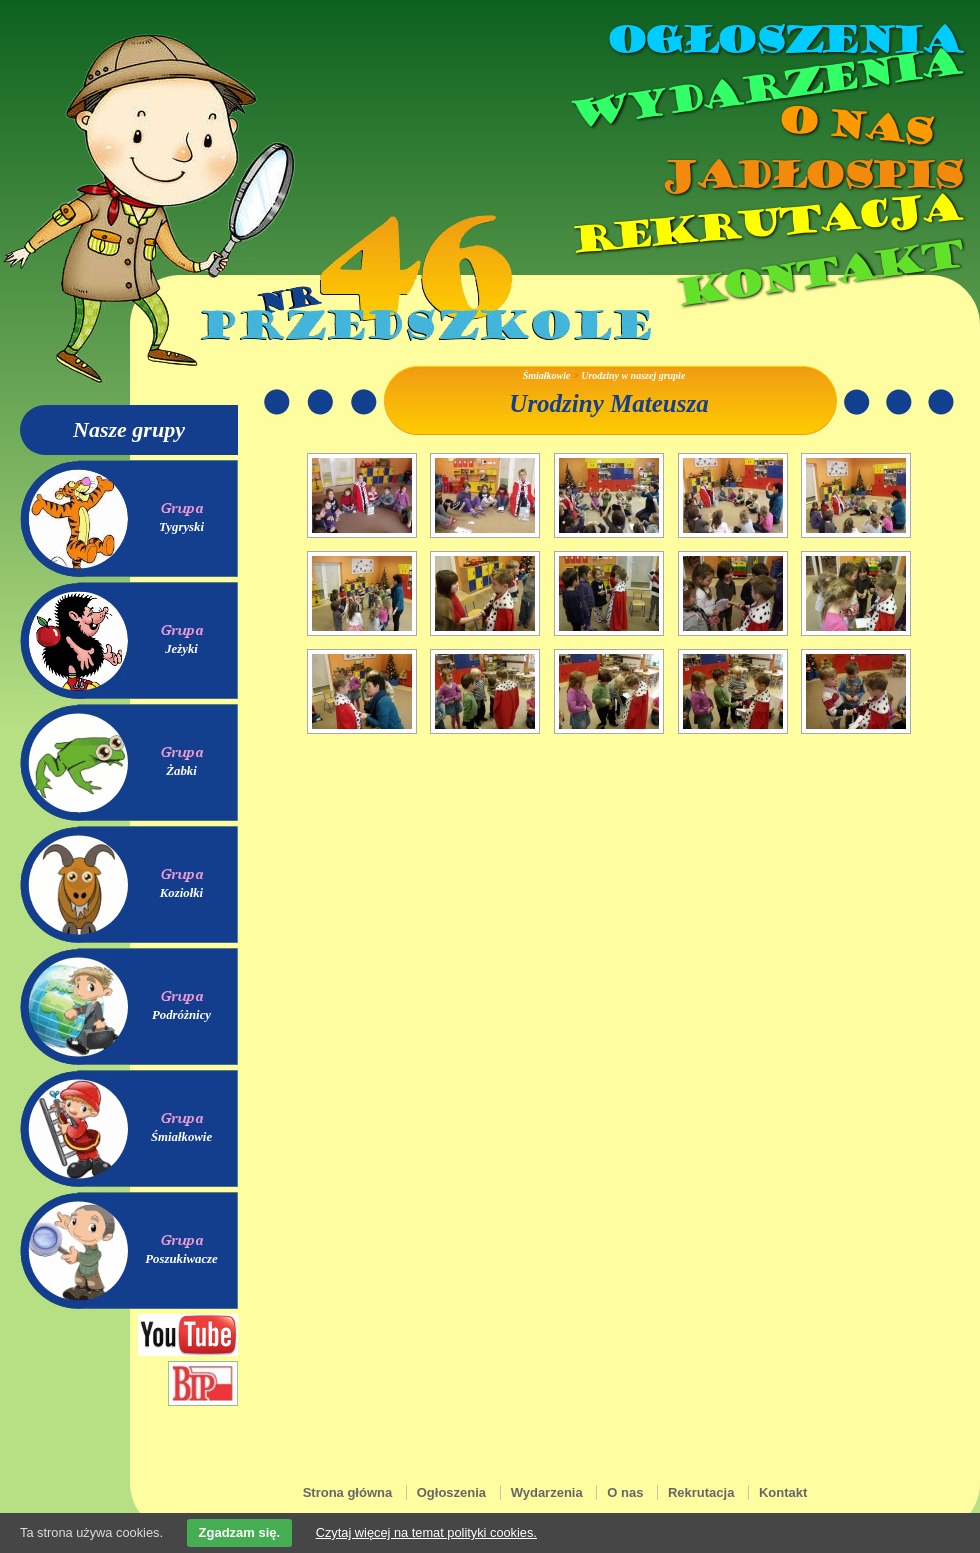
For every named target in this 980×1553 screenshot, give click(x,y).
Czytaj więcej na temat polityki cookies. (426, 1532)
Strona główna (348, 1492)
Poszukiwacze (181, 1259)
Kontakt (817, 273)
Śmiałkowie (181, 1137)
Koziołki (181, 893)
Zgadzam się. (240, 1532)
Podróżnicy (181, 1015)
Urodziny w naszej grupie (633, 375)
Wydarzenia (764, 89)
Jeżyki (181, 649)
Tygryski (181, 527)
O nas (854, 125)
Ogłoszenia (783, 40)
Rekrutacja (765, 224)
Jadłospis (810, 175)
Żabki (181, 771)
